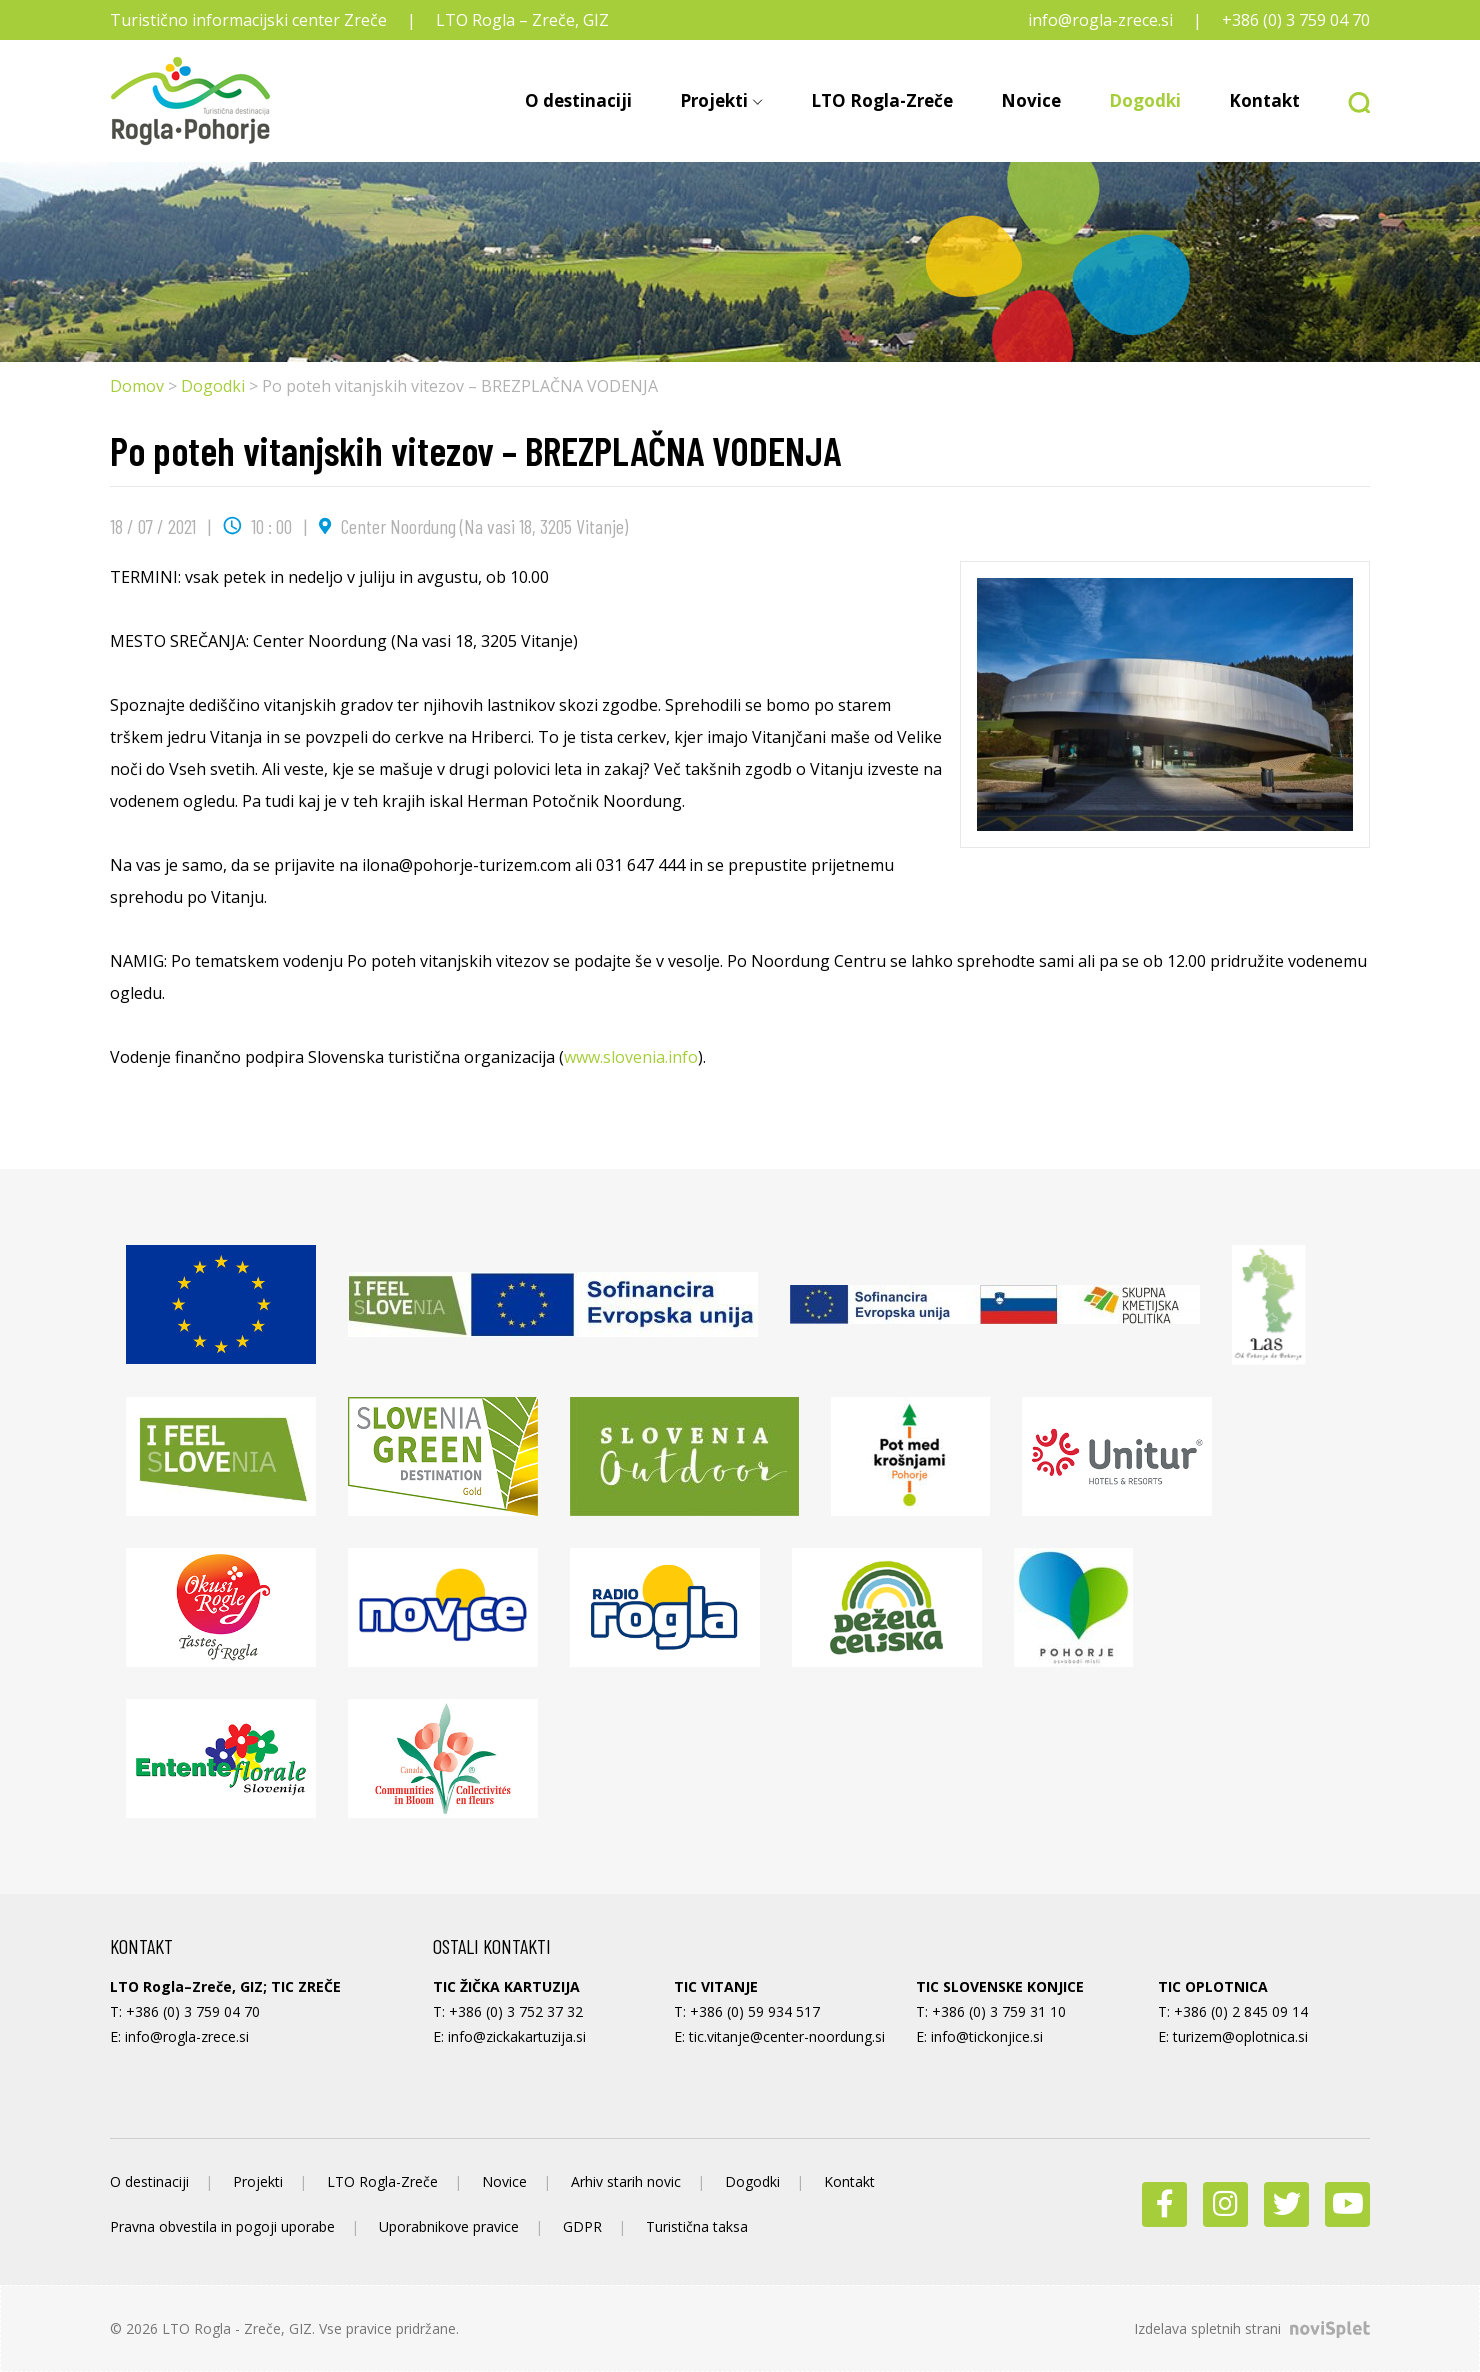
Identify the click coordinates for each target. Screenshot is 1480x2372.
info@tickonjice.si (987, 2036)
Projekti (714, 100)
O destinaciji (578, 100)
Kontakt (1264, 100)
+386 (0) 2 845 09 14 (1241, 2011)
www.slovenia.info (631, 1057)
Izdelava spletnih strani (1252, 2328)
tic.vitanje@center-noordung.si (787, 2036)
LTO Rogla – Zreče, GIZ (522, 20)
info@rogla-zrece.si (1100, 20)
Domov (137, 386)
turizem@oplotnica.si (1240, 2036)
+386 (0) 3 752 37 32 (516, 2011)
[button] (1347, 101)
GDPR (582, 2226)
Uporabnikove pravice (449, 2226)
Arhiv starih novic (626, 2181)
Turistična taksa (697, 2226)
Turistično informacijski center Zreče (248, 20)
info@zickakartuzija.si (517, 2036)
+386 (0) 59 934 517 (755, 2011)
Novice (1031, 100)
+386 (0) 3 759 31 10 (999, 2011)
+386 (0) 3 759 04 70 (1296, 20)
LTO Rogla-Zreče (882, 100)
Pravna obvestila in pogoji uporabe (222, 2226)
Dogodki (1145, 100)
